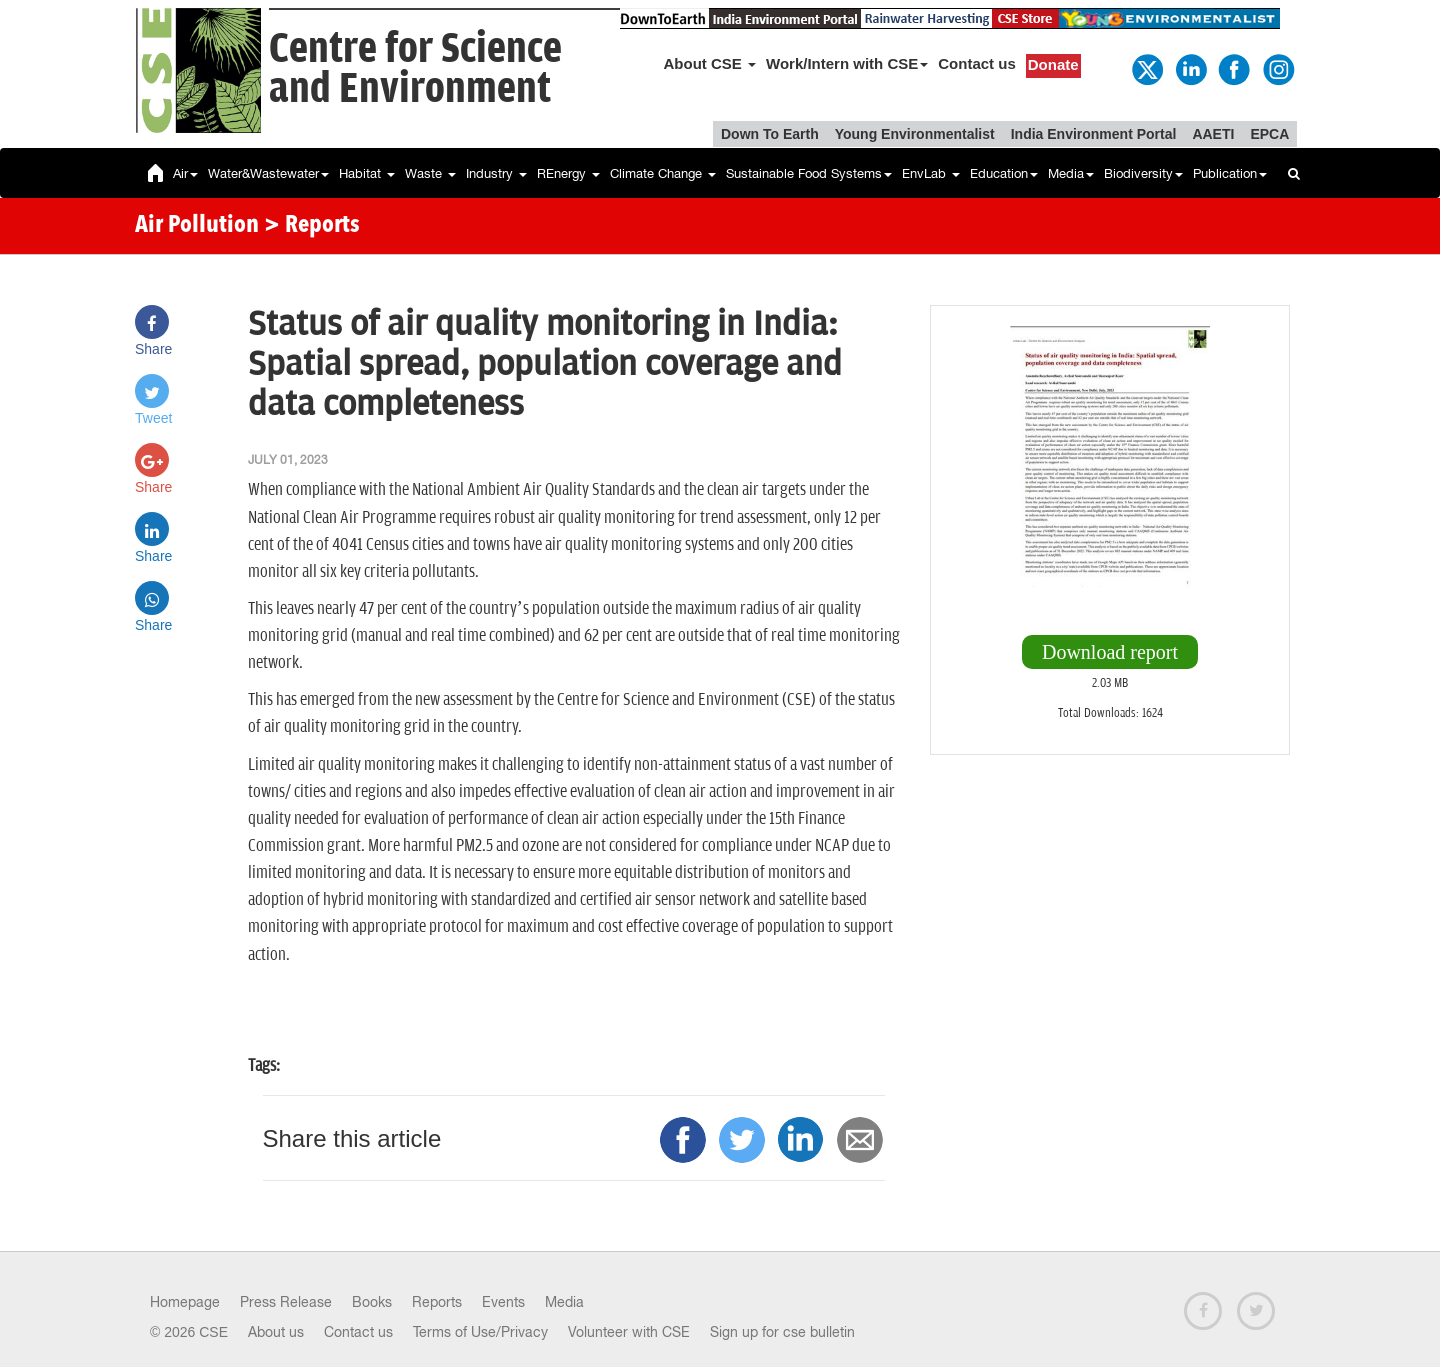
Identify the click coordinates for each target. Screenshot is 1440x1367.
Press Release (286, 1302)
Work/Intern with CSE (847, 63)
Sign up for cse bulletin (782, 1332)
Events (503, 1302)
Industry (496, 173)
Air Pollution (197, 226)
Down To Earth (770, 134)
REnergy (568, 173)
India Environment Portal (1094, 134)
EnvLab (931, 173)
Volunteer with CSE (629, 1332)
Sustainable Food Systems (809, 173)
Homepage (185, 1302)
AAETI (1213, 134)
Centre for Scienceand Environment (415, 69)
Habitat (367, 173)
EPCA (1269, 134)
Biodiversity (1143, 173)
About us (276, 1332)
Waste (430, 173)
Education (1004, 173)
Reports (437, 1302)
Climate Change (663, 173)
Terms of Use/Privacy (480, 1332)
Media (1071, 173)
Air (185, 173)
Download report (1110, 652)
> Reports (312, 226)
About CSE (710, 63)
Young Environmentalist (915, 134)
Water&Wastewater (268, 173)
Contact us (977, 63)
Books (372, 1302)
